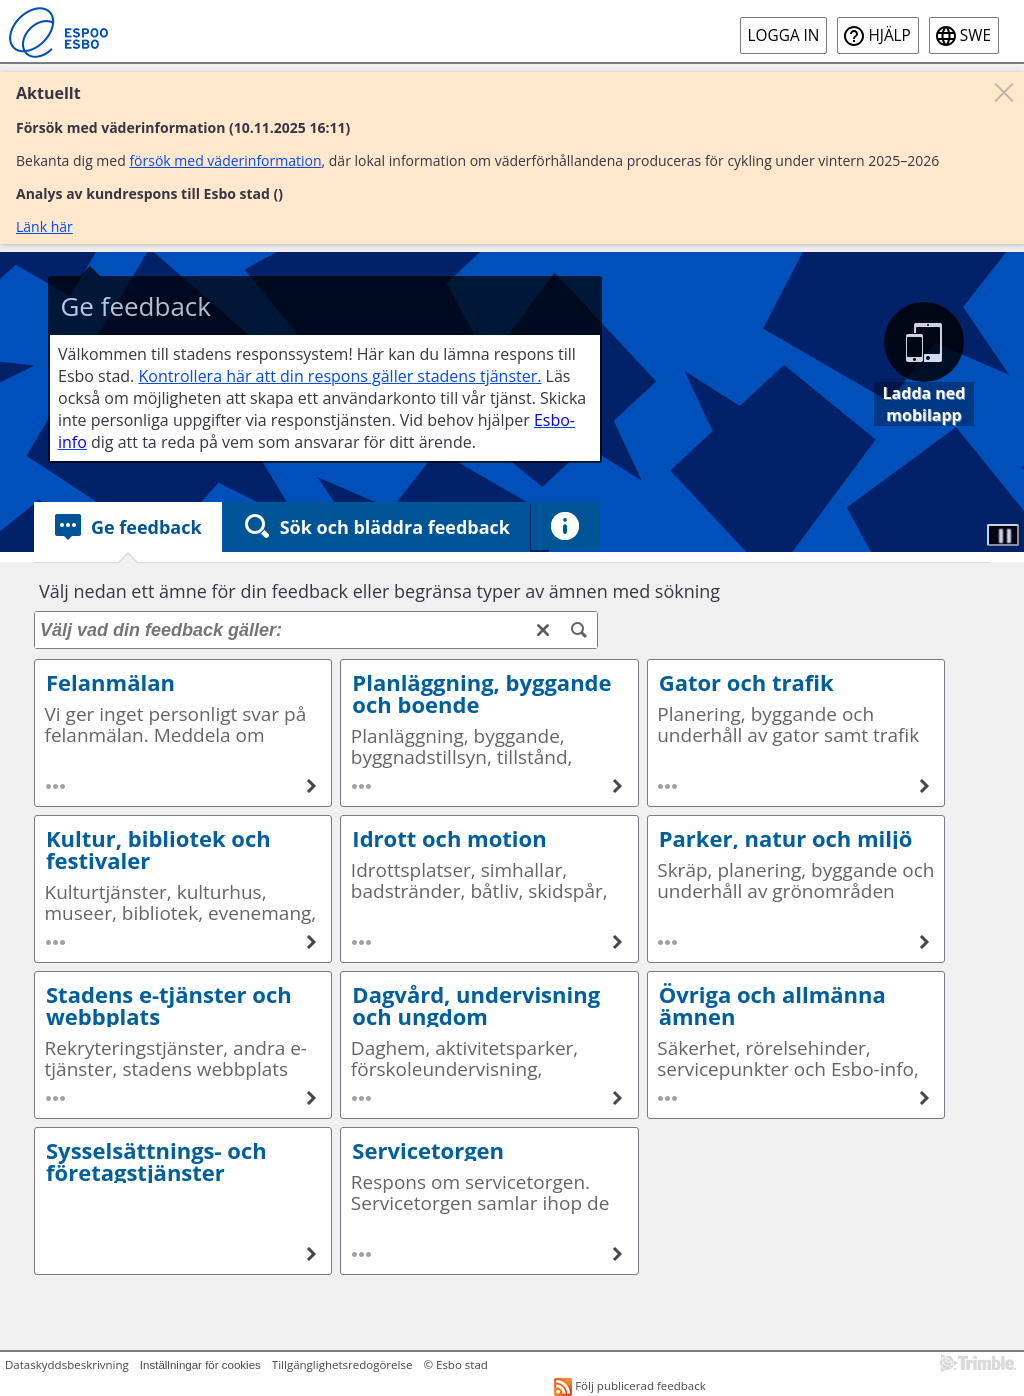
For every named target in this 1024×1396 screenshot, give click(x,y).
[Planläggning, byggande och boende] (618, 786)
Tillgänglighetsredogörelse (342, 1364)
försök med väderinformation (225, 160)
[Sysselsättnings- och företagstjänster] (311, 1254)
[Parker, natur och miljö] (924, 942)
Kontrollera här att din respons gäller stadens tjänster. (339, 376)
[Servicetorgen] (618, 1254)
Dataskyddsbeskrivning (67, 1364)
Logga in (784, 35)
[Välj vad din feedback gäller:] (316, 630)
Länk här (44, 226)
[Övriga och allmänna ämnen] (924, 1098)
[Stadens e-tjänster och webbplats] (311, 1098)
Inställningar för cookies (200, 1365)
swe (975, 35)
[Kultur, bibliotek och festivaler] (311, 942)
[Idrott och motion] (618, 942)
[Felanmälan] (311, 786)
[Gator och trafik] (924, 786)
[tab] (128, 527)
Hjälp (889, 35)
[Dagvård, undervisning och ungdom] (618, 1098)
